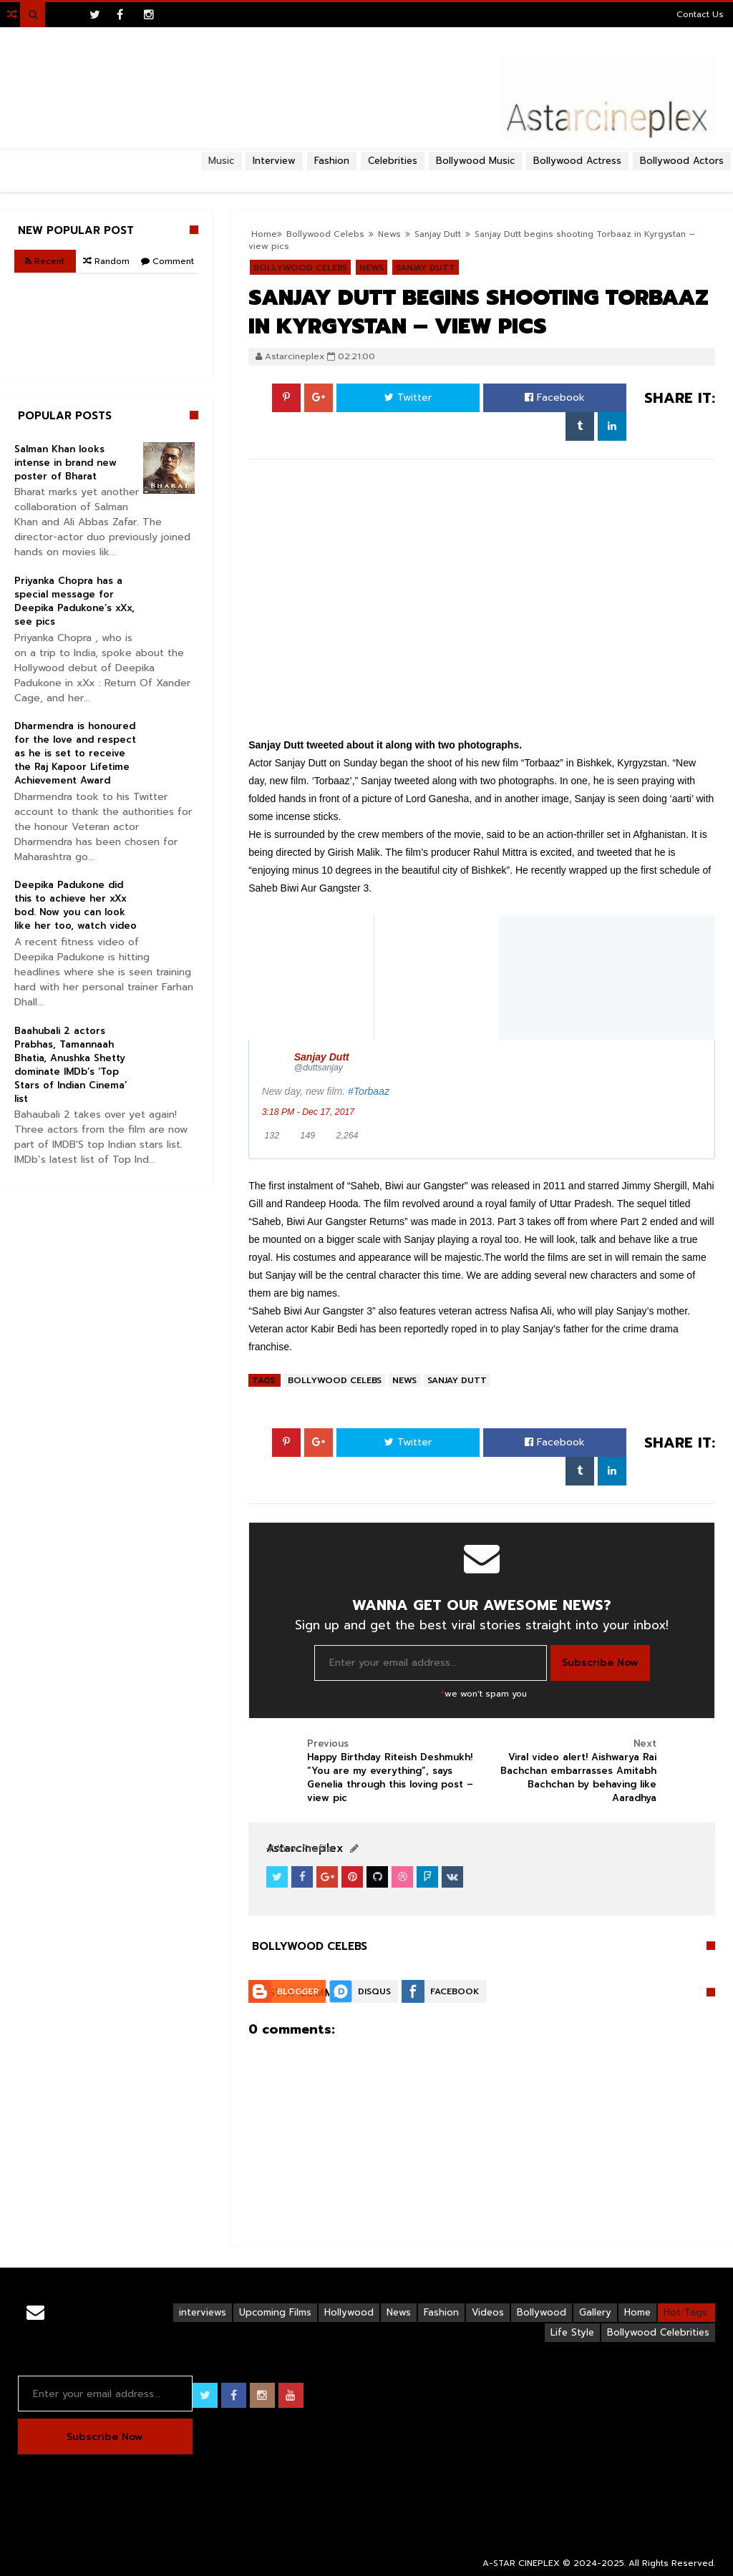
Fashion (441, 2312)
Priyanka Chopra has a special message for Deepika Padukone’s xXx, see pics (74, 601)
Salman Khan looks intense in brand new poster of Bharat (65, 462)
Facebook (555, 397)
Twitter (408, 397)
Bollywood (541, 2312)
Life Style (572, 2332)
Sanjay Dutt (457, 1380)
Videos (488, 2312)
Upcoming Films (275, 2312)
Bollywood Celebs (335, 1380)
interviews (202, 2312)
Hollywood (349, 2312)
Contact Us (700, 14)
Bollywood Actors (682, 160)
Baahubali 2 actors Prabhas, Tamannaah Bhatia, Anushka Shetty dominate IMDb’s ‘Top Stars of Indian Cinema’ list (70, 1065)
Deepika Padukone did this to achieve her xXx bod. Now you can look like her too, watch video (75, 905)
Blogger (298, 1991)
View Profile (299, 1848)
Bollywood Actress (577, 160)
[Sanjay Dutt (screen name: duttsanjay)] (498, 1062)
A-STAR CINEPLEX (521, 2563)
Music (221, 160)
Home (637, 2312)
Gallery (595, 2312)
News (404, 1380)
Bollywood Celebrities (658, 2332)
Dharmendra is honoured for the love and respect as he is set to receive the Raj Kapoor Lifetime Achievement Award (75, 753)
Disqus (374, 1991)
